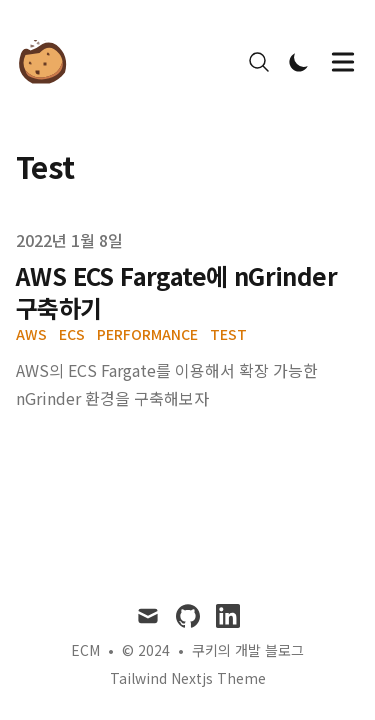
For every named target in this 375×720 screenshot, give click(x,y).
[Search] (259, 62)
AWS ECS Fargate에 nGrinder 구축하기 (176, 291)
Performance (147, 334)
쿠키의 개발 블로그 (248, 650)
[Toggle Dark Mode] (299, 62)
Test (228, 334)
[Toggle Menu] (343, 62)
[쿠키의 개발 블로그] (49, 62)
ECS (72, 334)
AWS (31, 334)
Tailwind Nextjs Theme (188, 678)
